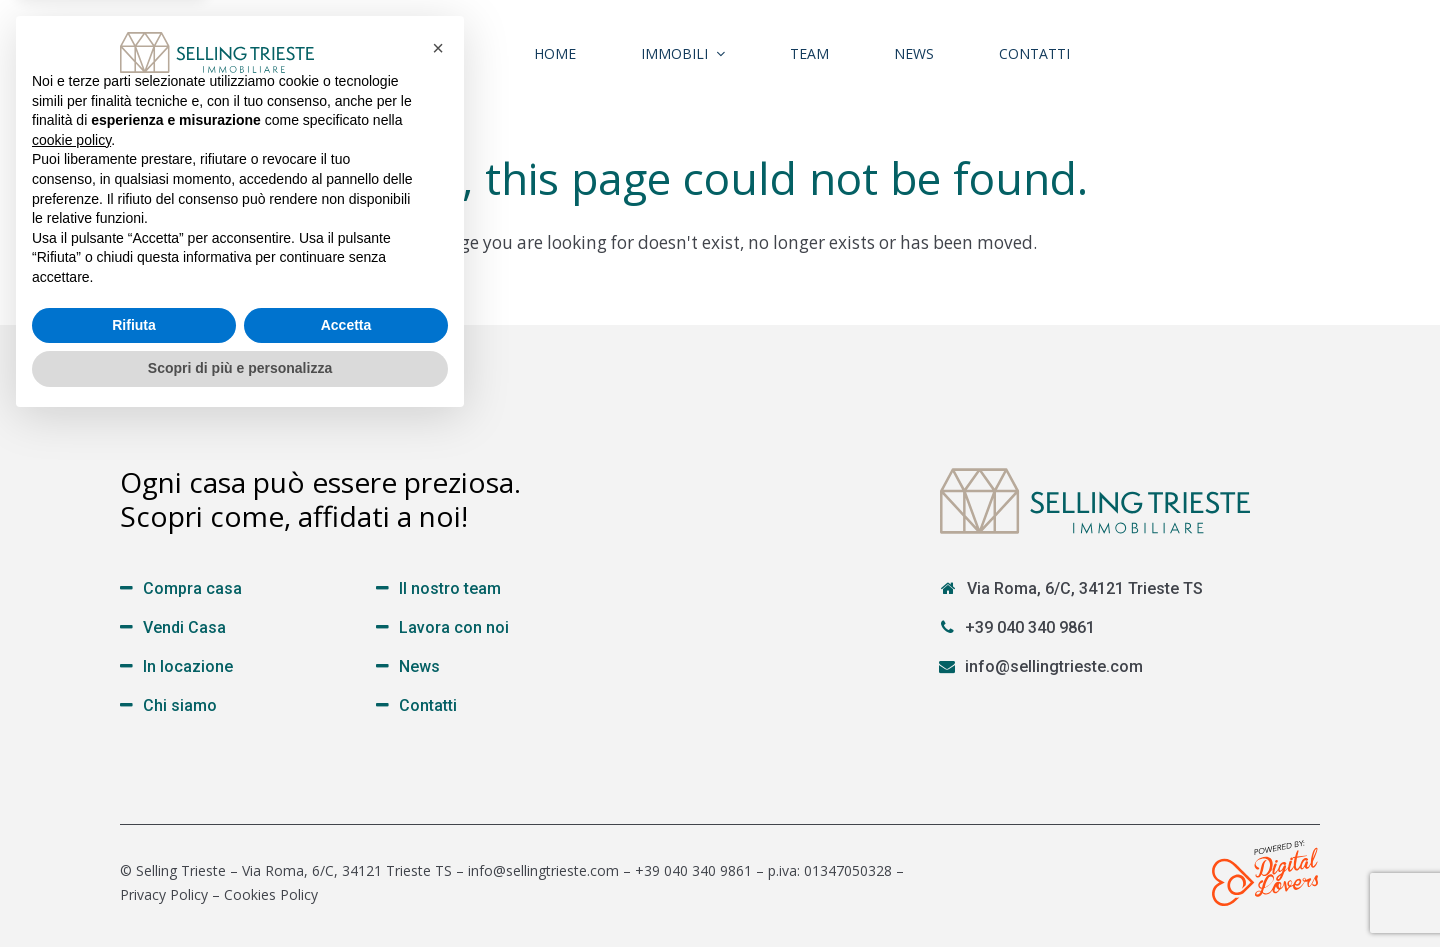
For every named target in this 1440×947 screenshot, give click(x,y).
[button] (438, 572)
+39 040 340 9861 (1030, 627)
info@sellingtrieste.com (1054, 666)
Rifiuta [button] (134, 849)
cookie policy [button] (71, 664)
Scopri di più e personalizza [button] (240, 892)
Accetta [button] (346, 849)
